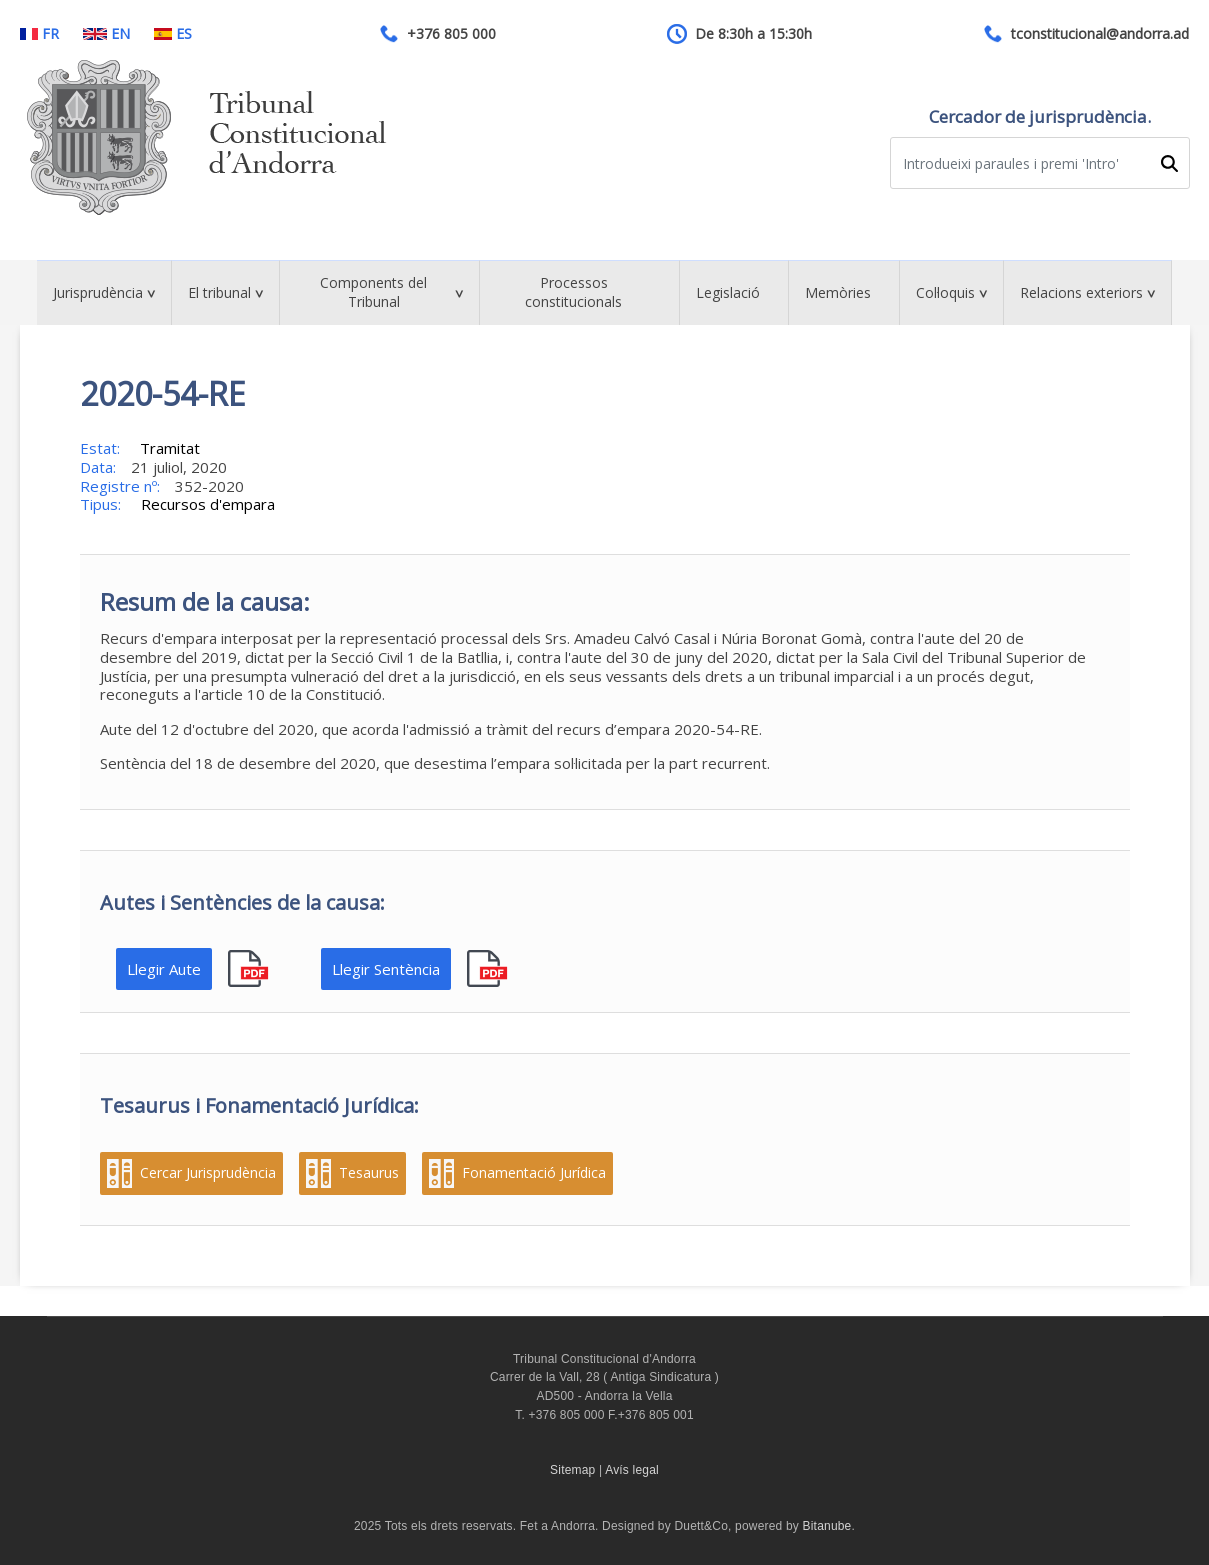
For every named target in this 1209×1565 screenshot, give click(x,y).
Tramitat (170, 448)
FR (39, 34)
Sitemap (572, 1470)
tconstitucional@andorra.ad (1100, 34)
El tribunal (219, 292)
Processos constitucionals (573, 292)
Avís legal (632, 1470)
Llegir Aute (164, 969)
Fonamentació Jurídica (534, 1173)
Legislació (728, 292)
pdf (250, 969)
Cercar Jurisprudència (208, 1173)
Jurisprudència (98, 292)
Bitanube (827, 1526)
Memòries (838, 292)
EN (106, 34)
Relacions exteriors (1081, 292)
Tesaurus (369, 1173)
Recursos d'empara (208, 504)
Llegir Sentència (386, 969)
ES (173, 34)
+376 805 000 (451, 34)
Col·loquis (945, 292)
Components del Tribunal (373, 292)
